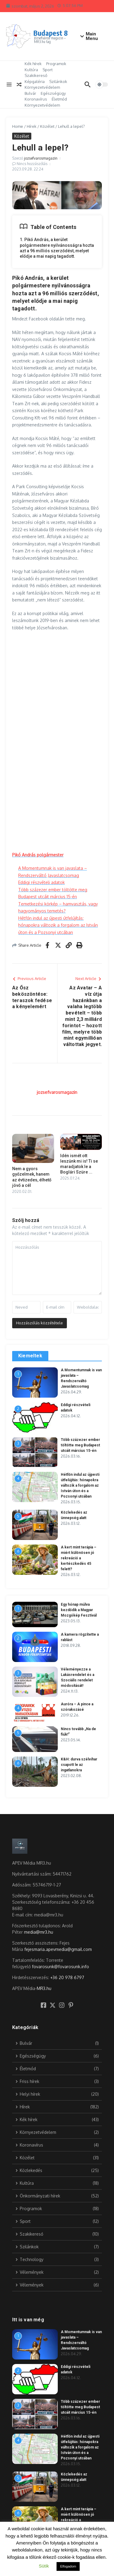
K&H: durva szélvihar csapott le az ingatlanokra (79, 1764)
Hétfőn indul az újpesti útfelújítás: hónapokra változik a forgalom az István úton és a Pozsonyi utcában (58, 925)
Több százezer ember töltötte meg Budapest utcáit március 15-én (80, 1445)
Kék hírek (33, 63)
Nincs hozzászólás (32, 163)
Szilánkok (58, 81)
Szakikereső (36, 75)
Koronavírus (36, 99)
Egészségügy (53, 93)
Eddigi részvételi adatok (41, 882)
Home (17, 126)
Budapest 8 (50, 32)
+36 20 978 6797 (67, 1977)
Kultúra (31, 69)
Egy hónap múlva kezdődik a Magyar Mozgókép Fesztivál (79, 1609)
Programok (56, 63)
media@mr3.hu (38, 1932)
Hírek (31, 126)
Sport (48, 69)
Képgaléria (35, 81)
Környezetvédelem (42, 87)
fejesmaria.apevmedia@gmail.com (58, 1949)
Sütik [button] (44, 2565)
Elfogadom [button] (68, 2566)
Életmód (59, 99)
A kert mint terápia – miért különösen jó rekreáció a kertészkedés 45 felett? (78, 1558)
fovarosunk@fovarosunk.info (60, 1966)
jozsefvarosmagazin (40, 158)
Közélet (47, 126)
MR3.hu (44, 1988)
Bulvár (30, 93)
